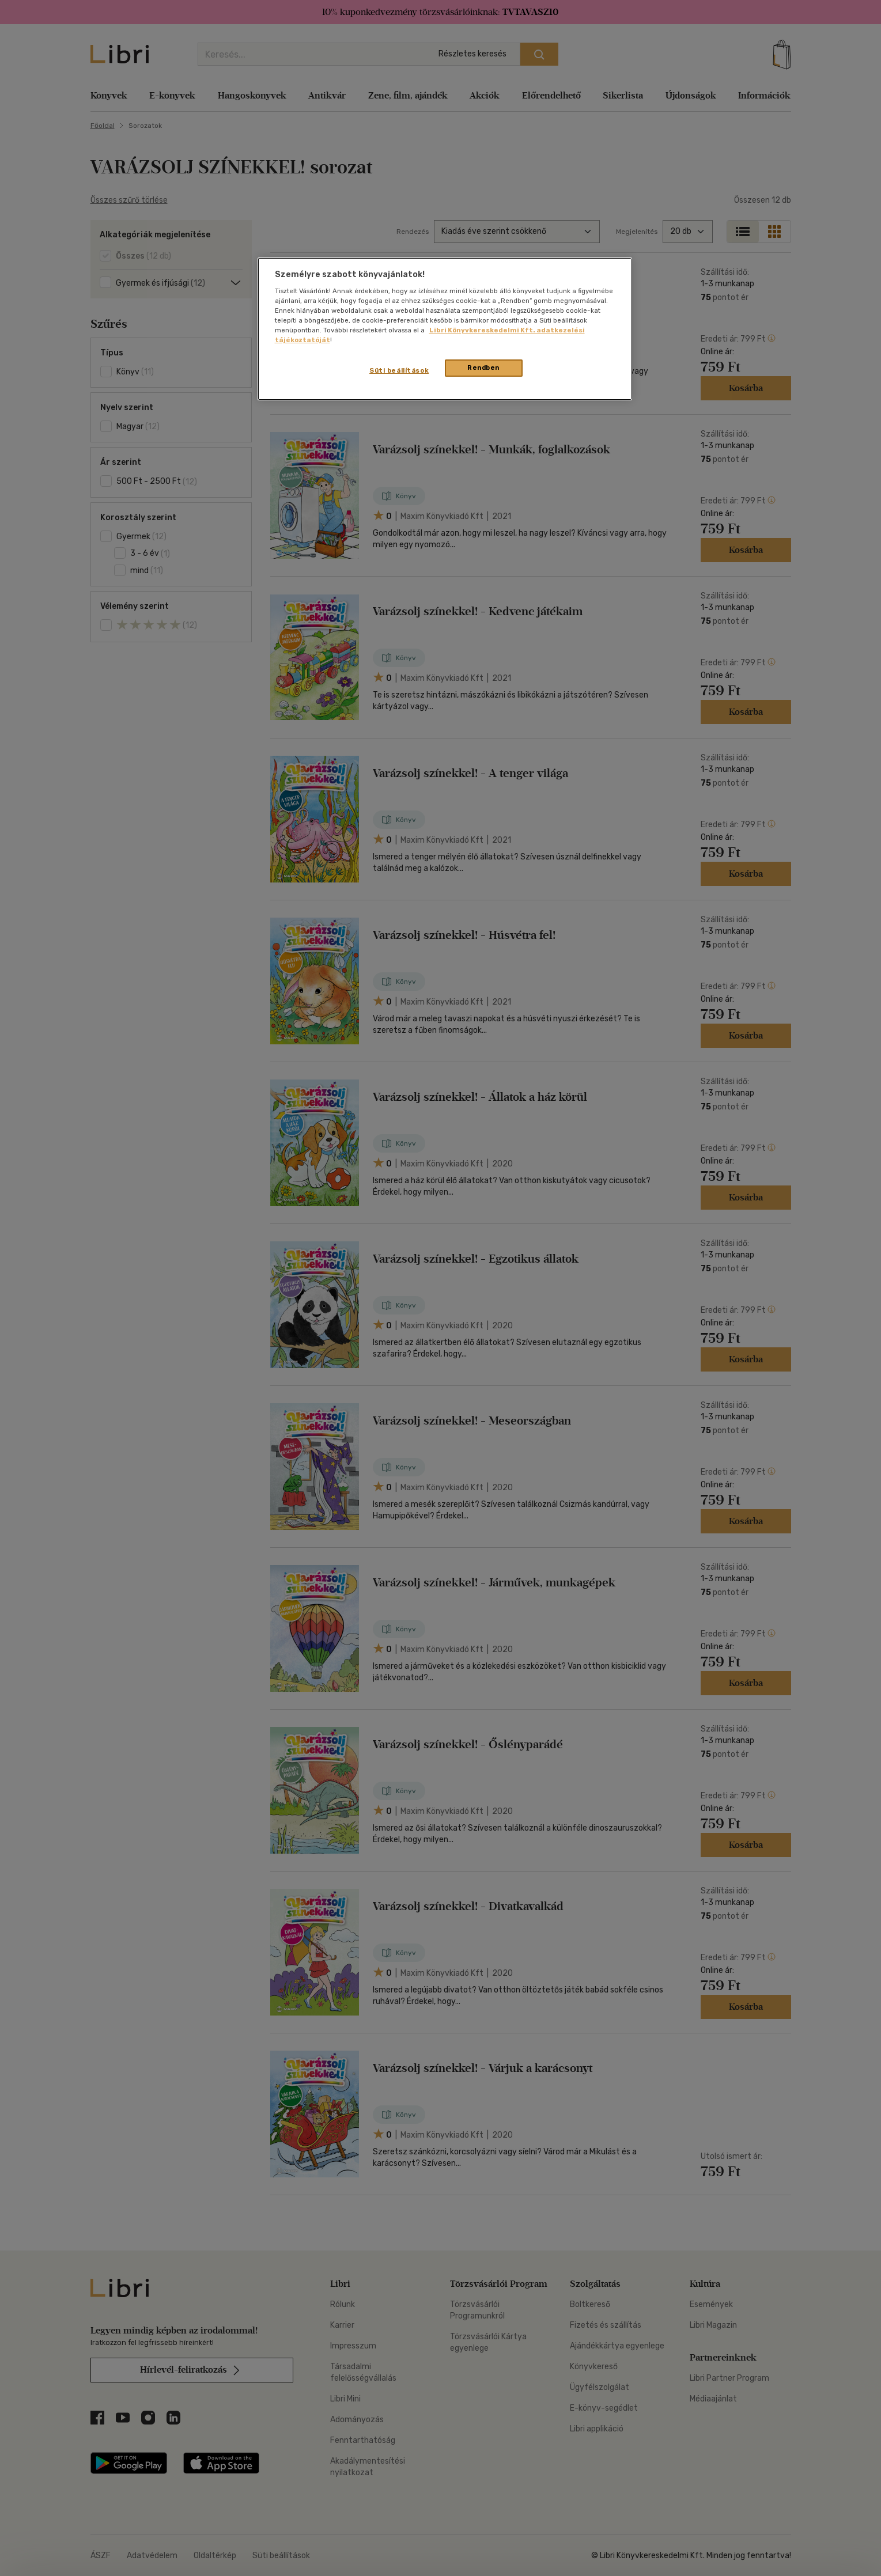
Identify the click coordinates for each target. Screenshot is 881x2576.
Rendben (483, 367)
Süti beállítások (399, 370)
